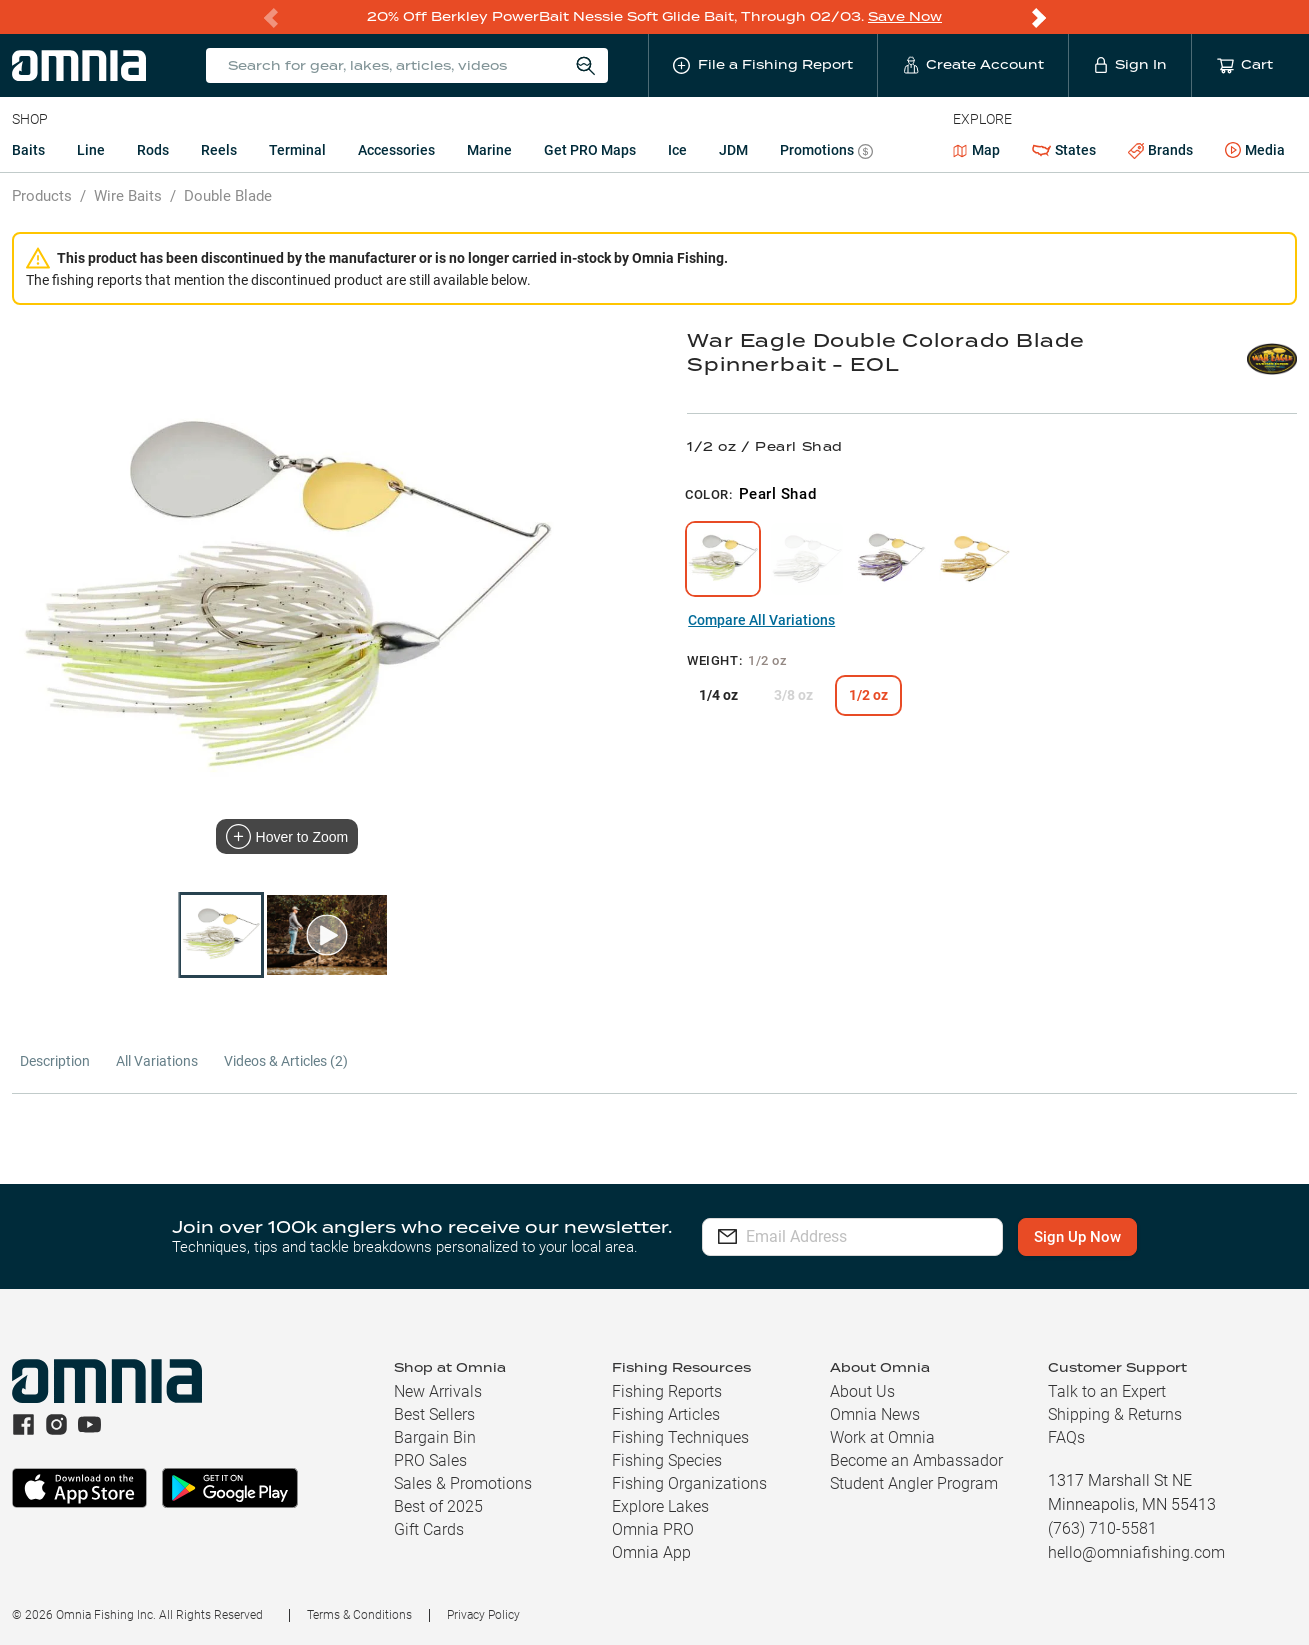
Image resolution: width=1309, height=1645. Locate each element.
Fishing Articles (666, 1414)
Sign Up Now (1084, 1237)
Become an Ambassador (916, 1460)
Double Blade (228, 196)
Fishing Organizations (689, 1483)
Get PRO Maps (590, 150)
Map (976, 150)
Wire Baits (128, 196)
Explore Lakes (660, 1506)
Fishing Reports (667, 1391)
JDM (733, 150)
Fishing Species (667, 1460)
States (1064, 150)
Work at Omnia (882, 1437)
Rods (153, 150)
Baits (28, 150)
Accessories (396, 150)
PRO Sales (430, 1460)
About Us (862, 1391)
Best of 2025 (438, 1506)
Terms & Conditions (359, 1615)
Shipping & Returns (1115, 1414)
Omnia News (875, 1414)
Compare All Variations (761, 620)
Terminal (297, 150)
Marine (489, 150)
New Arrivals (438, 1391)
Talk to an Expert (1107, 1391)
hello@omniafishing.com (1136, 1552)
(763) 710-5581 (1102, 1528)
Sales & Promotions (463, 1483)
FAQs (1066, 1437)
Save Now (905, 16)
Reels (219, 150)
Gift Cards (429, 1529)
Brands (1160, 150)
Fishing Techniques (680, 1437)
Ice (677, 150)
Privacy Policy (483, 1615)
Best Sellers (434, 1414)
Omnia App (651, 1552)
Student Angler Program (914, 1483)
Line (91, 150)
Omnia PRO (653, 1529)
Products (42, 196)
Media (1255, 151)
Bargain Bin (435, 1437)
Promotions (826, 152)
